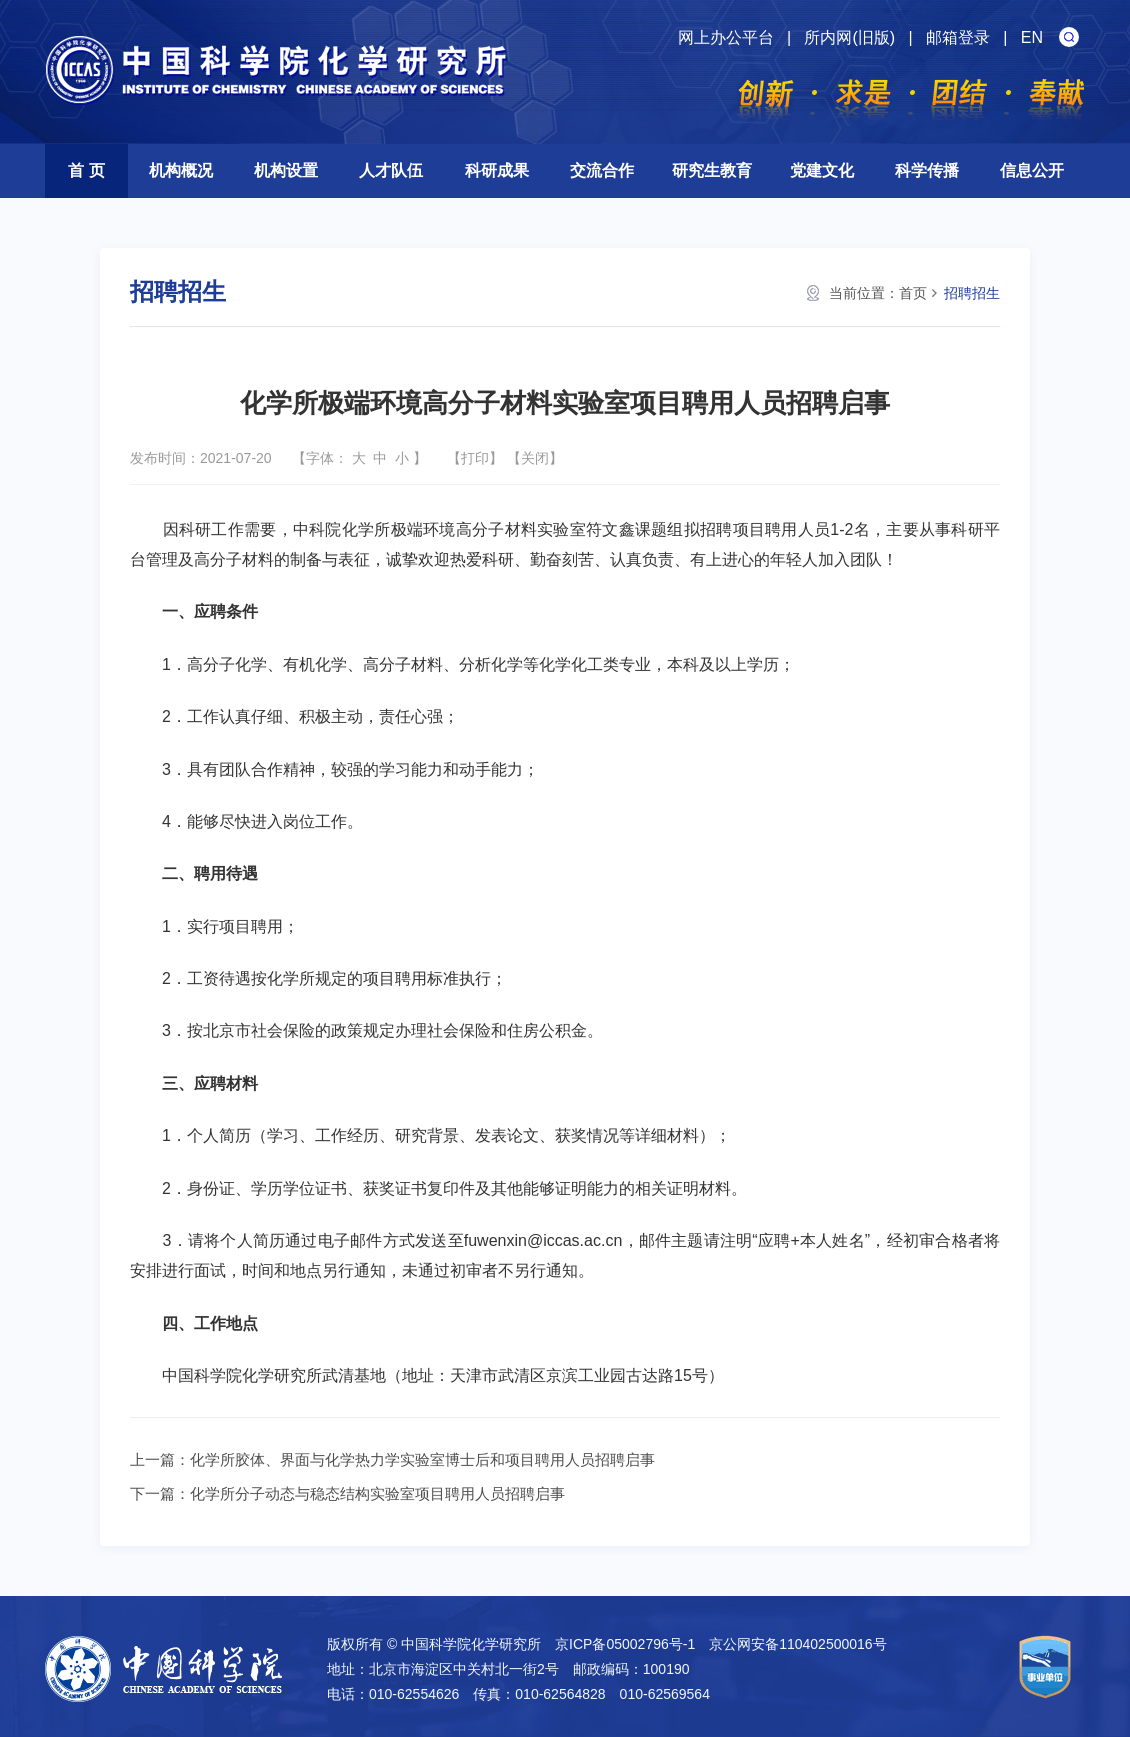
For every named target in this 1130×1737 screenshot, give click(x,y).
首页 (913, 293)
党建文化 (822, 170)
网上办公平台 (726, 37)
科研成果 (497, 170)
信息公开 (1032, 170)
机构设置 (286, 170)
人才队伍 (391, 170)
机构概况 (181, 170)
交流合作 (602, 170)
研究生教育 (712, 170)
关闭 (535, 458)
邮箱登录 (958, 37)
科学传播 (927, 170)
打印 (475, 458)
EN (1032, 37)
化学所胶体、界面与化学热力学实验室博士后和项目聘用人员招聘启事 (422, 1459)
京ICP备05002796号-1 (625, 1644)
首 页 (86, 170)
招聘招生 (972, 293)
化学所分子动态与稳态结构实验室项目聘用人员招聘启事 (377, 1493)
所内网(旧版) (849, 37)
